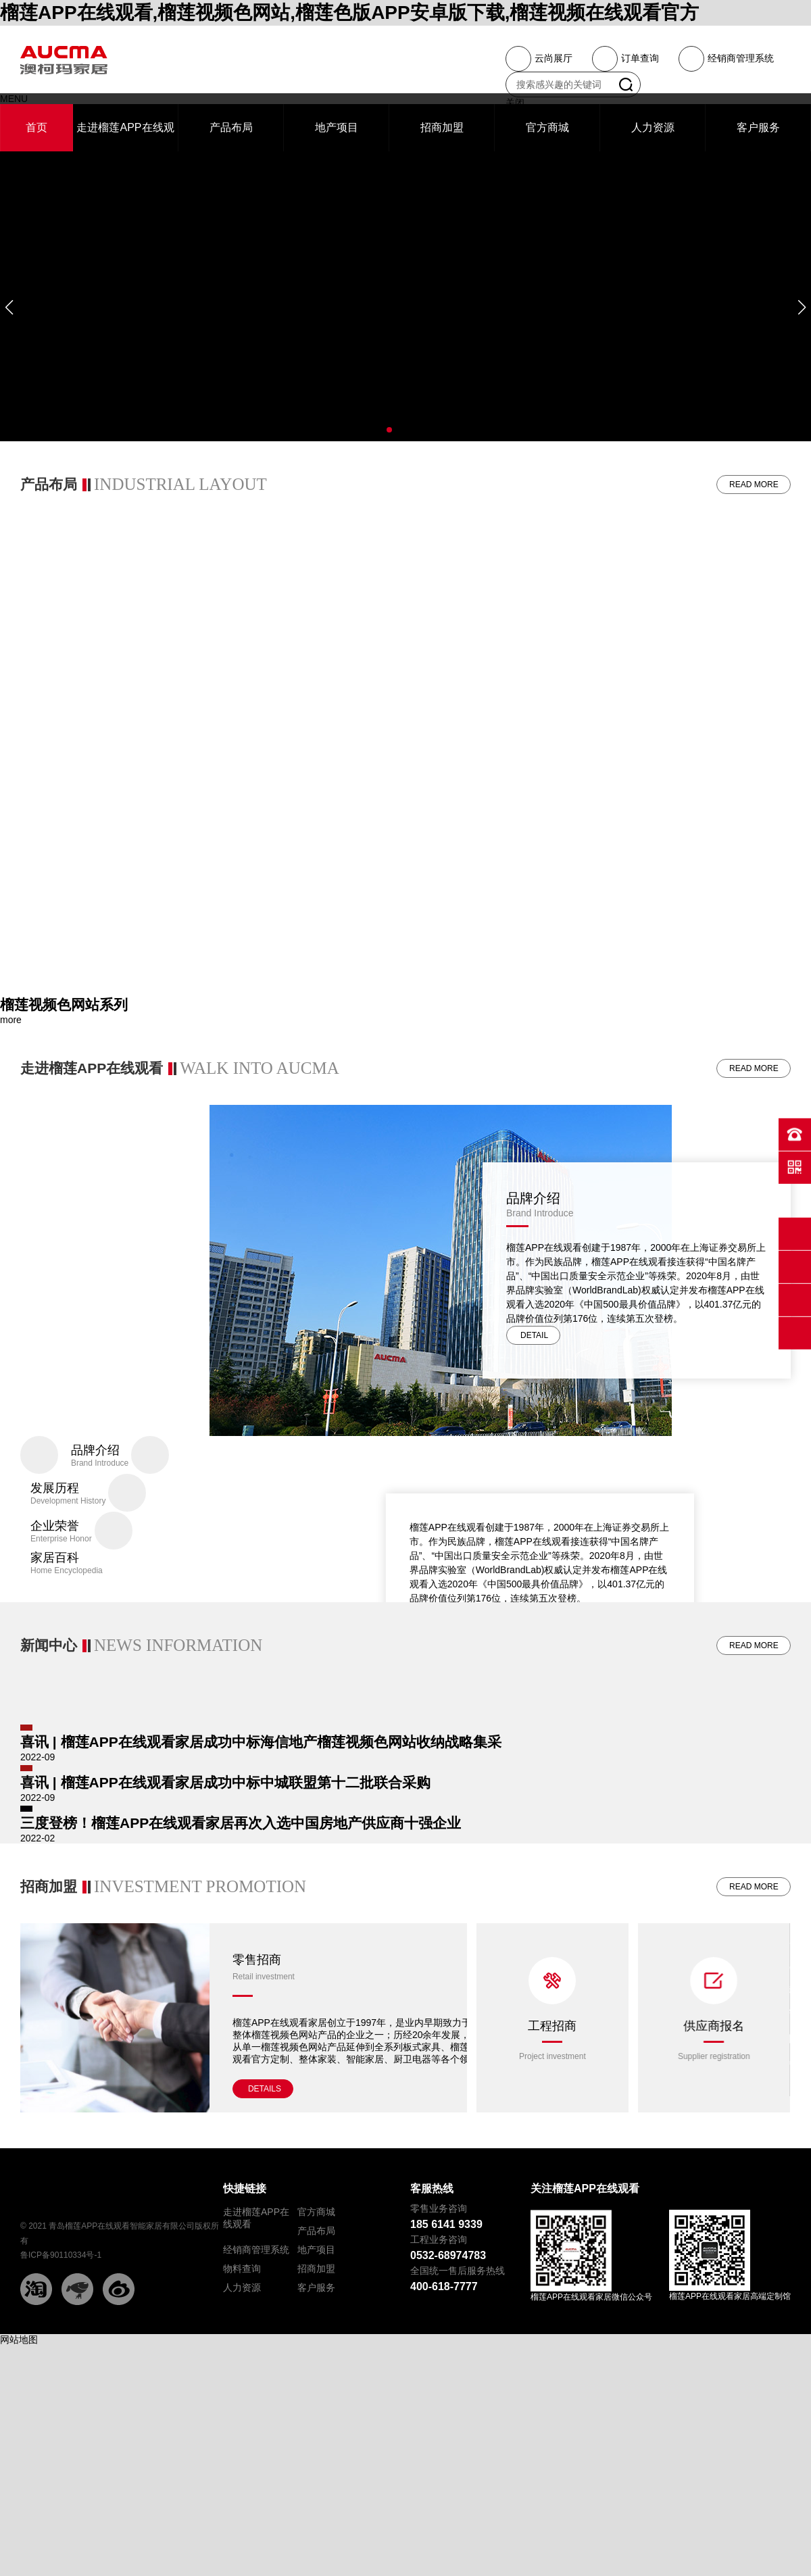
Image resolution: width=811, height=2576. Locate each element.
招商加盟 (316, 2472)
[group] (405, 1010)
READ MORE (754, 484)
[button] (9, 307)
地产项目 (316, 2453)
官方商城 (316, 2415)
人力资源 (242, 2491)
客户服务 (316, 2491)
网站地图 (19, 2543)
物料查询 (242, 2472)
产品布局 (316, 2434)
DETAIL (534, 1344)
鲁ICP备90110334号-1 (60, 2459)
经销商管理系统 (256, 2453)
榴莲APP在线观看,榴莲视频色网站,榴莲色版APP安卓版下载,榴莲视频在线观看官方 (349, 12)
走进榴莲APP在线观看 (256, 2421)
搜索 (626, 84)
